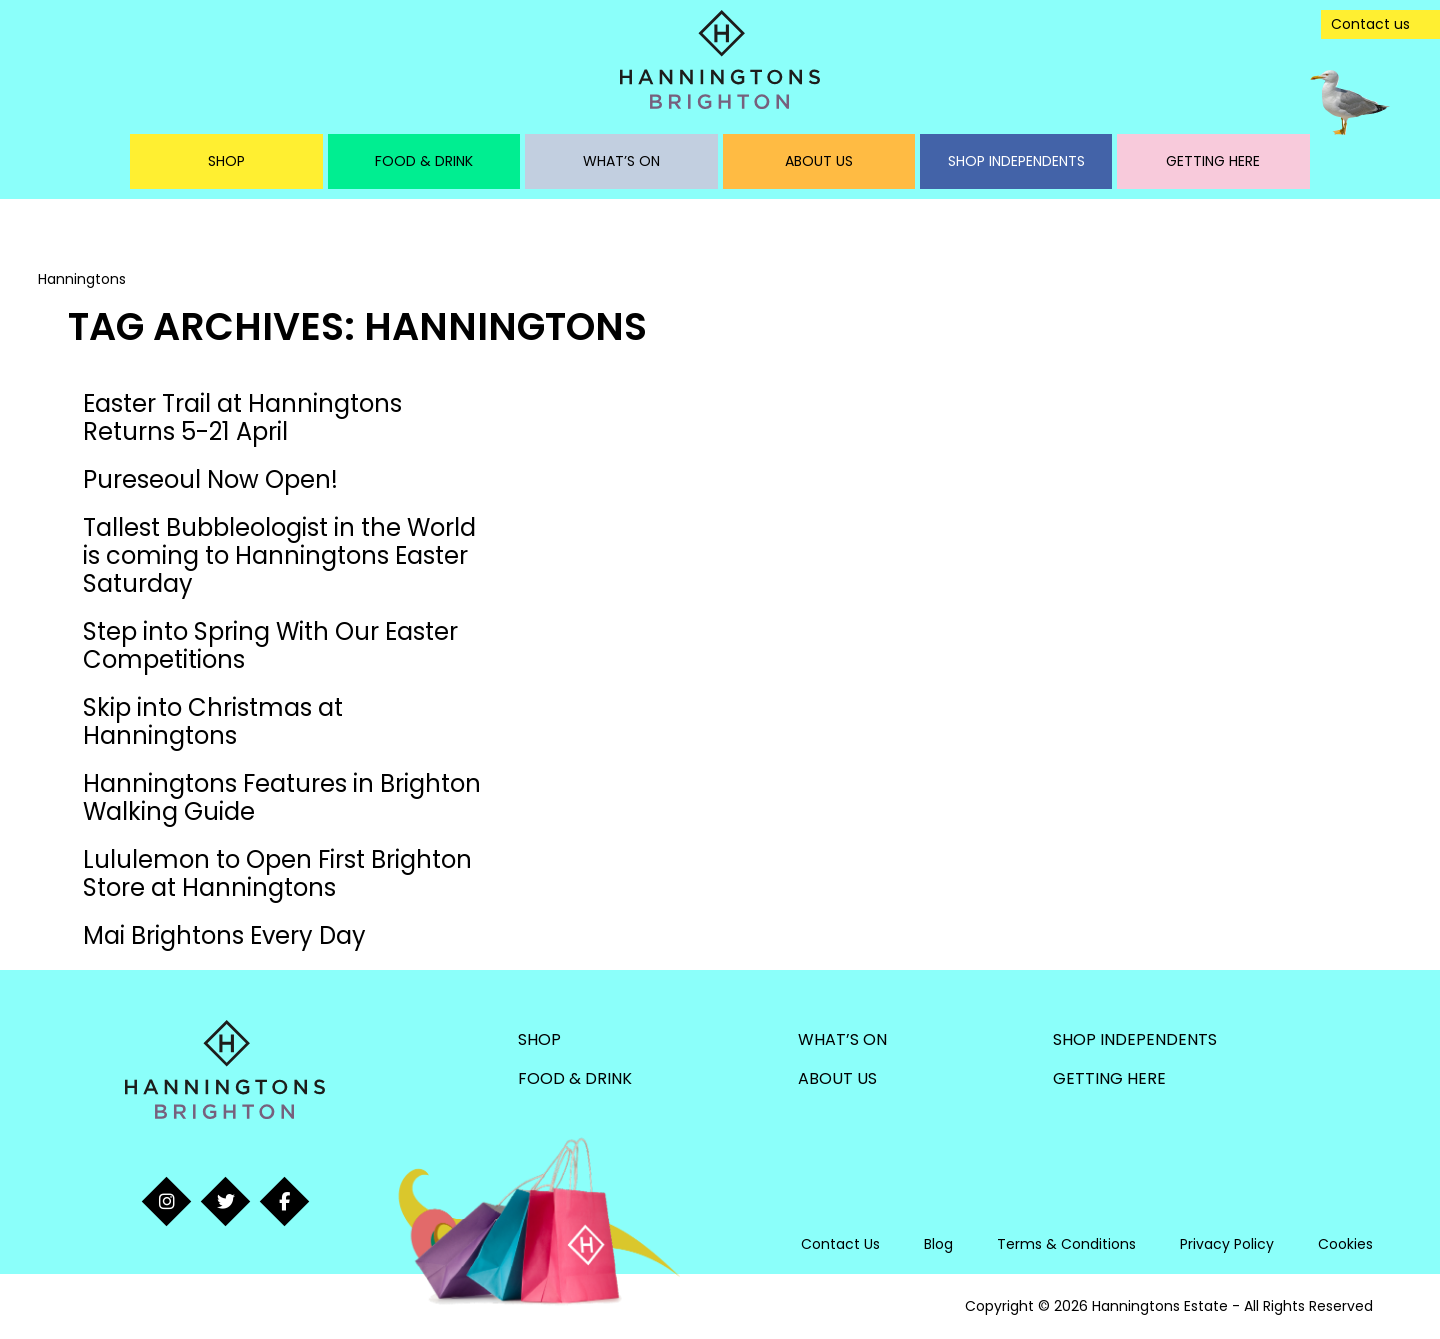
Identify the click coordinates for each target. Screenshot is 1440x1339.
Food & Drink (424, 161)
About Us (819, 161)
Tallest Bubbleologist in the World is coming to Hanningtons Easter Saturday (279, 555)
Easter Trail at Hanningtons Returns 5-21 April (242, 417)
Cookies (1345, 1244)
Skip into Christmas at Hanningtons (213, 721)
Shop (226, 161)
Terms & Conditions (1066, 1244)
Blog (938, 1244)
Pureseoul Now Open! (210, 479)
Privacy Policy (1227, 1244)
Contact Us (840, 1244)
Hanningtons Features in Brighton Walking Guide (282, 797)
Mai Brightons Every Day (224, 935)
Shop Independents (1016, 161)
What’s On (621, 161)
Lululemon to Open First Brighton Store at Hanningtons (277, 873)
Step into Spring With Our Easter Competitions (270, 645)
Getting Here (1213, 161)
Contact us (1370, 24)
